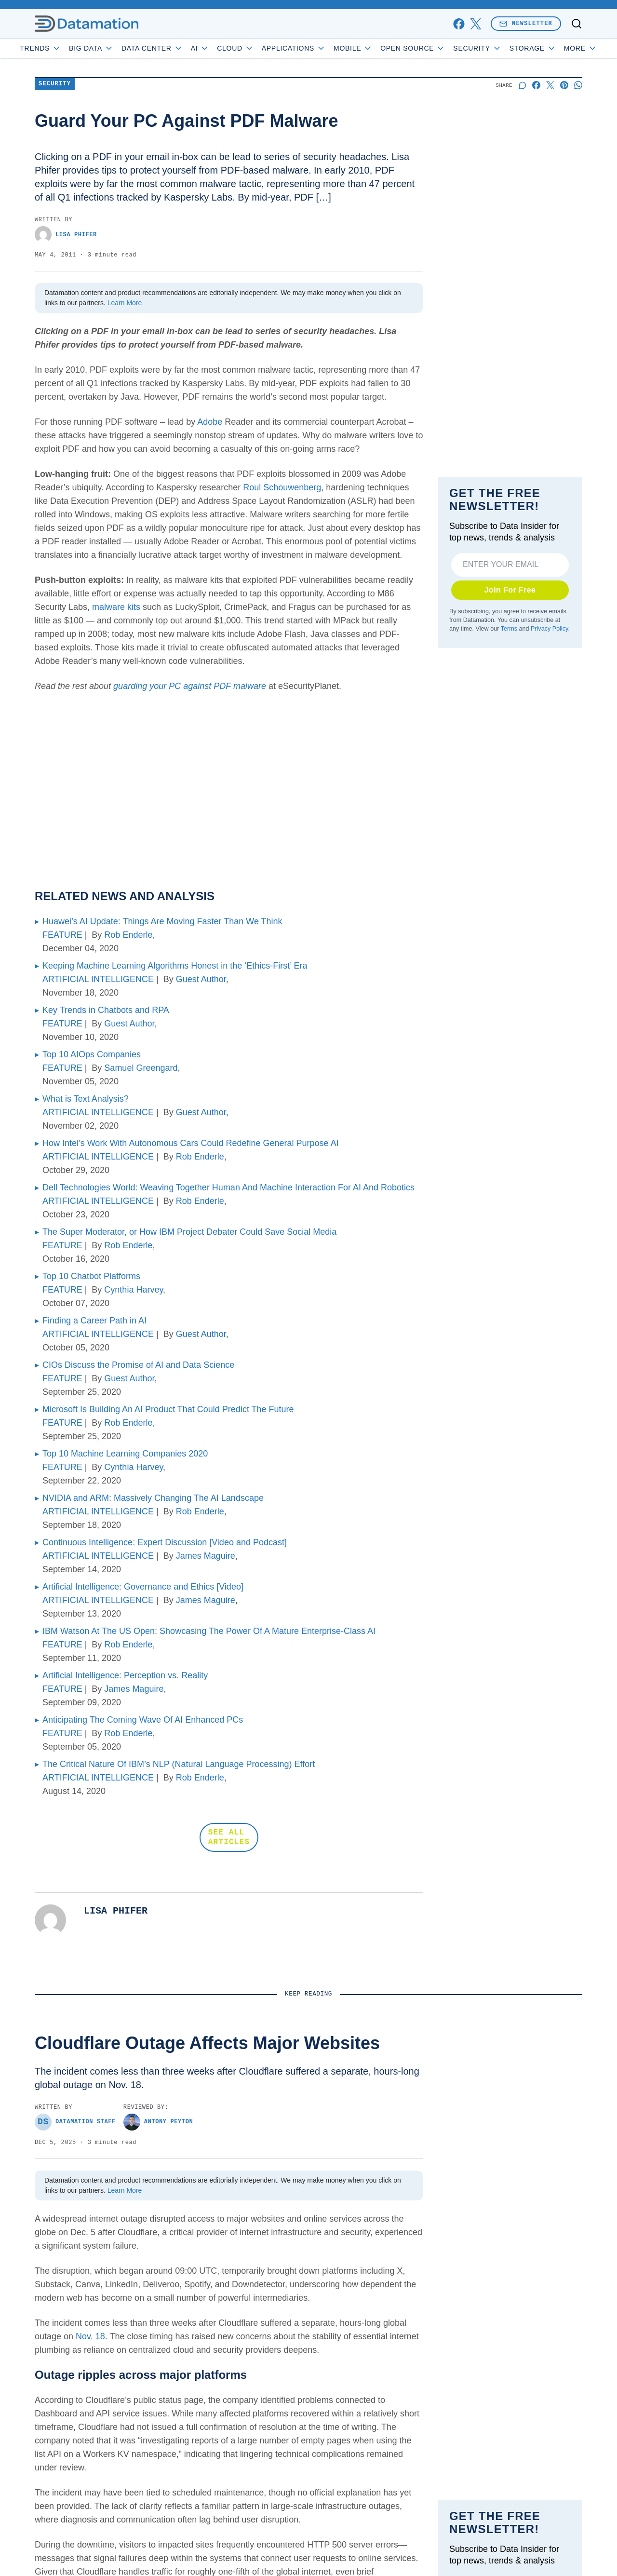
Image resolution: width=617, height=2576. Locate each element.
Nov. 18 (90, 2336)
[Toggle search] (576, 23)
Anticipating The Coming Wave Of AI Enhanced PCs (142, 1720)
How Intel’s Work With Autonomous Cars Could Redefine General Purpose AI (190, 1143)
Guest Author (201, 979)
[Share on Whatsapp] (578, 85)
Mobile (380, 48)
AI (227, 48)
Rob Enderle (128, 935)
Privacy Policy (549, 628)
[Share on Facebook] (536, 85)
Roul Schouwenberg (282, 487)
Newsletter (525, 23)
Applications (321, 48)
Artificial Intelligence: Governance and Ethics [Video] (142, 1586)
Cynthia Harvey (133, 1290)
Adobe (209, 422)
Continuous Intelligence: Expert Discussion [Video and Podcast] (164, 1542)
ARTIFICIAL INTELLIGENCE (98, 979)
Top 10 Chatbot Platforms (91, 1276)
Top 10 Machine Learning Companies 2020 (125, 1453)
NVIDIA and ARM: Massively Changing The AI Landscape (153, 1498)
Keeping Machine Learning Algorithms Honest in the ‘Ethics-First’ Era (175, 966)
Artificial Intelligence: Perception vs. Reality (125, 1675)
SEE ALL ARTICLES (229, 1837)
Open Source (440, 48)
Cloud (263, 48)
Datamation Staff (75, 2122)
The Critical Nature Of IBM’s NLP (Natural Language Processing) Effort (178, 1764)
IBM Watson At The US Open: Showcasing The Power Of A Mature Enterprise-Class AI (209, 1631)
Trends (68, 48)
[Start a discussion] (522, 85)
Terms (509, 628)
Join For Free (510, 590)
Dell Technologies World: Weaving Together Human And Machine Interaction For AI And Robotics (228, 1187)
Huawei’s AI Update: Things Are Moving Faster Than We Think (162, 921)
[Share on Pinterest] (564, 85)
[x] (475, 23)
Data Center (180, 48)
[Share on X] (550, 85)
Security (505, 48)
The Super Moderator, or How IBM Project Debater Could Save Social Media (189, 1232)
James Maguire (205, 1556)
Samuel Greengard (140, 1068)
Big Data (118, 48)
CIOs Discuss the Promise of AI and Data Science (138, 1365)
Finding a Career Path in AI (94, 1320)
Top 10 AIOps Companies (91, 1054)
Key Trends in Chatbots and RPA (105, 1010)
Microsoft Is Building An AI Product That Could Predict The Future (168, 1409)
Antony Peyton (158, 2122)
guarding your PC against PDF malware (190, 686)
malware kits (116, 607)
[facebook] (458, 23)
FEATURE (62, 935)
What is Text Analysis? (85, 1099)
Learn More (124, 303)
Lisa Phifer (66, 234)
